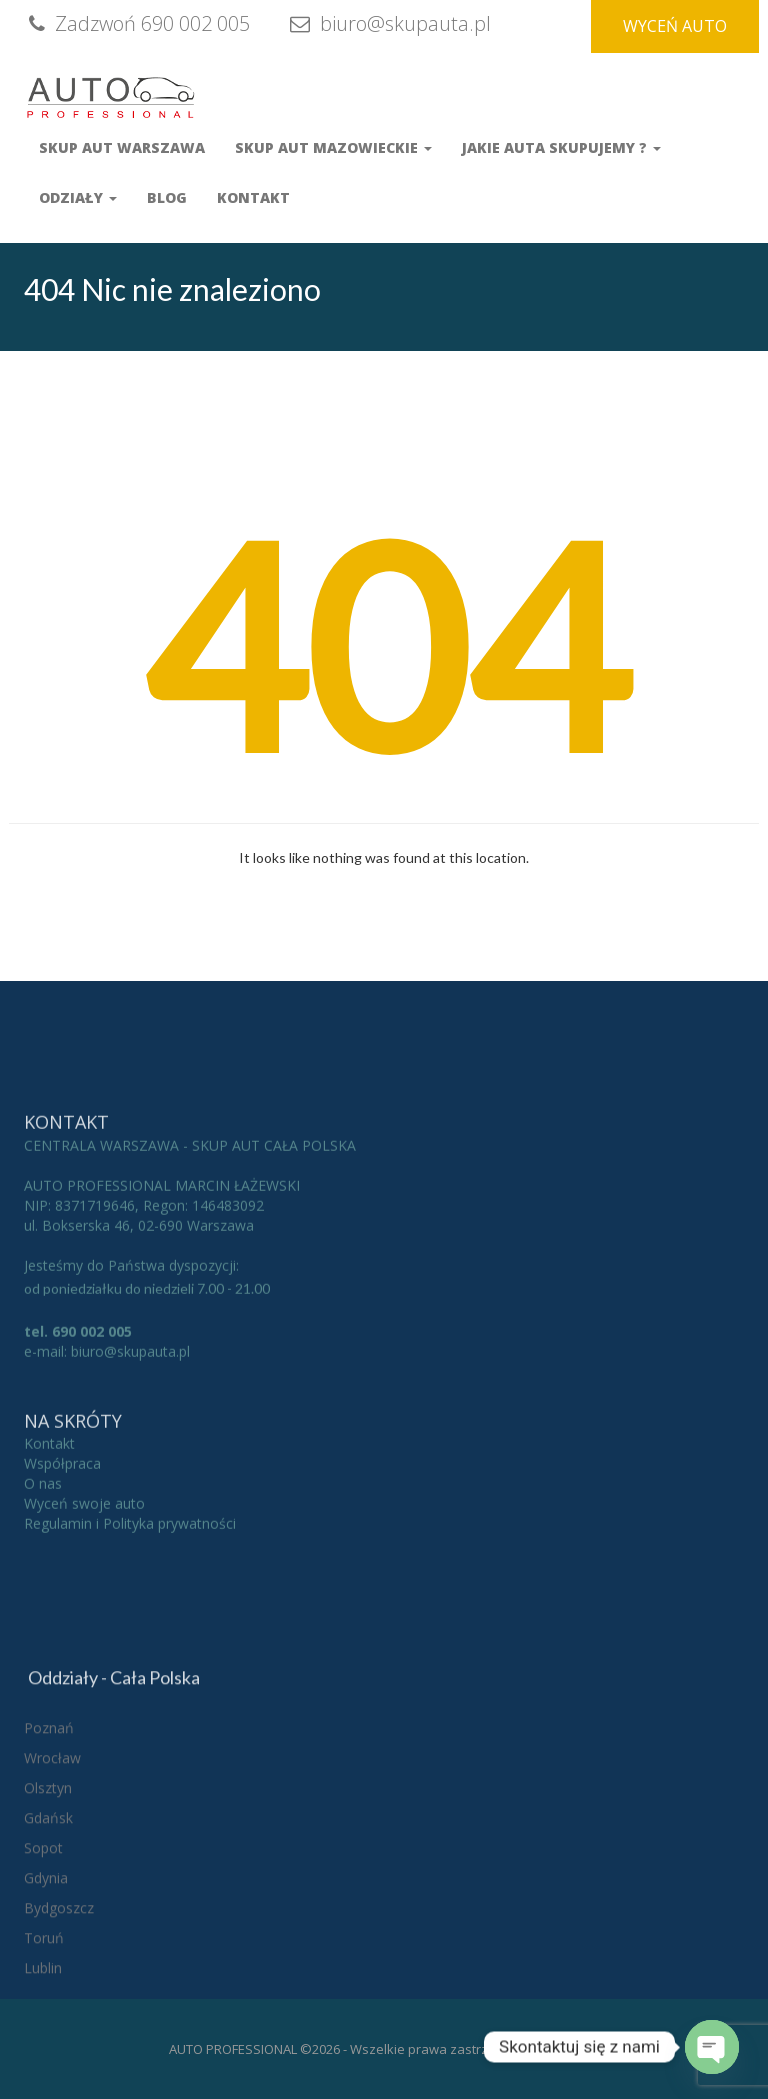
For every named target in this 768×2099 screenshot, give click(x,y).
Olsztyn (48, 1904)
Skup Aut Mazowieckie (333, 147)
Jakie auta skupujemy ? (561, 147)
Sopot (43, 1964)
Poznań (49, 1844)
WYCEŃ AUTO (675, 26)
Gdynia (46, 1994)
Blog (167, 197)
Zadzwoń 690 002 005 (137, 23)
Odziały (78, 197)
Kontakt (253, 197)
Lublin (43, 2084)
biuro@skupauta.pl (388, 23)
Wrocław (52, 1874)
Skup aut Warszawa (122, 147)
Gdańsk (48, 1934)
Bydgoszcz (59, 2024)
